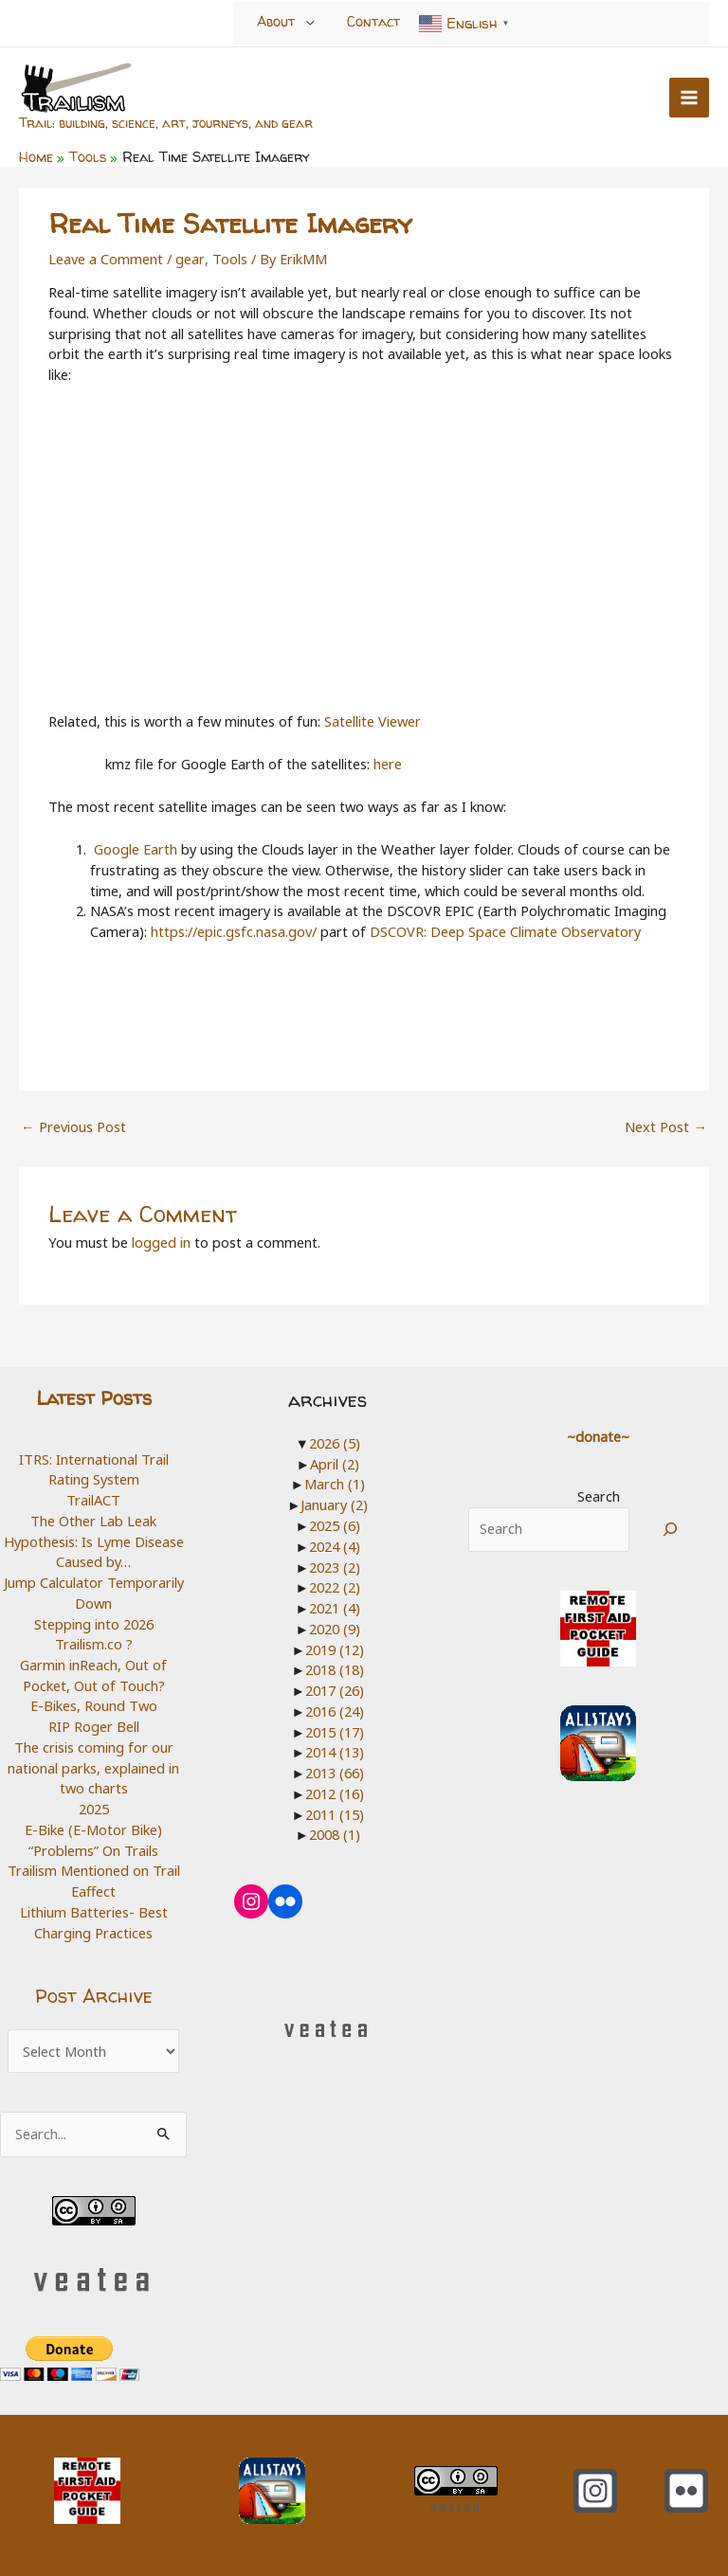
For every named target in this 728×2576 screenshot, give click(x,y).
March (334, 1483)
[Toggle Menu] (310, 23)
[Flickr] (686, 2491)
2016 (334, 1710)
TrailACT (93, 1499)
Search (598, 1495)
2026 (334, 1442)
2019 (334, 1648)
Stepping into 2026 (94, 1623)
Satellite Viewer (372, 721)
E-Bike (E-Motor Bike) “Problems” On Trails (93, 1840)
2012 (334, 1792)
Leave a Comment (105, 258)
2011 (334, 1813)
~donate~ (598, 1436)
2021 (334, 1607)
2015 (334, 1730)
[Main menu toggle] (689, 97)
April (334, 1463)
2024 (334, 1546)
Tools (228, 258)
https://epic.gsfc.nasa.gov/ (234, 931)
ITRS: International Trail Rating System (94, 1469)
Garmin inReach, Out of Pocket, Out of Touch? (93, 1675)
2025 (94, 1808)
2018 (334, 1669)
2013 (334, 1772)
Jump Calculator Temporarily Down (94, 1592)
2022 (334, 1586)
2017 (334, 1690)
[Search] (670, 1528)
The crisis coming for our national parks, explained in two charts (93, 1767)
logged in (161, 1242)
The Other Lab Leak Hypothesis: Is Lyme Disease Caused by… (94, 1541)
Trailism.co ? (94, 1643)
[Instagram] (595, 2491)
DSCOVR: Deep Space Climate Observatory (505, 931)
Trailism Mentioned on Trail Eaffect (94, 1880)
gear (189, 258)
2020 (334, 1627)
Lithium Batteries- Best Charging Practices (94, 1922)
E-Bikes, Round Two (93, 1705)
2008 (334, 1834)
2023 (334, 1566)
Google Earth (135, 848)
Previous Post (73, 1126)
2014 (334, 1751)
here (387, 763)
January (334, 1504)
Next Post (666, 1126)
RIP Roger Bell (93, 1726)
